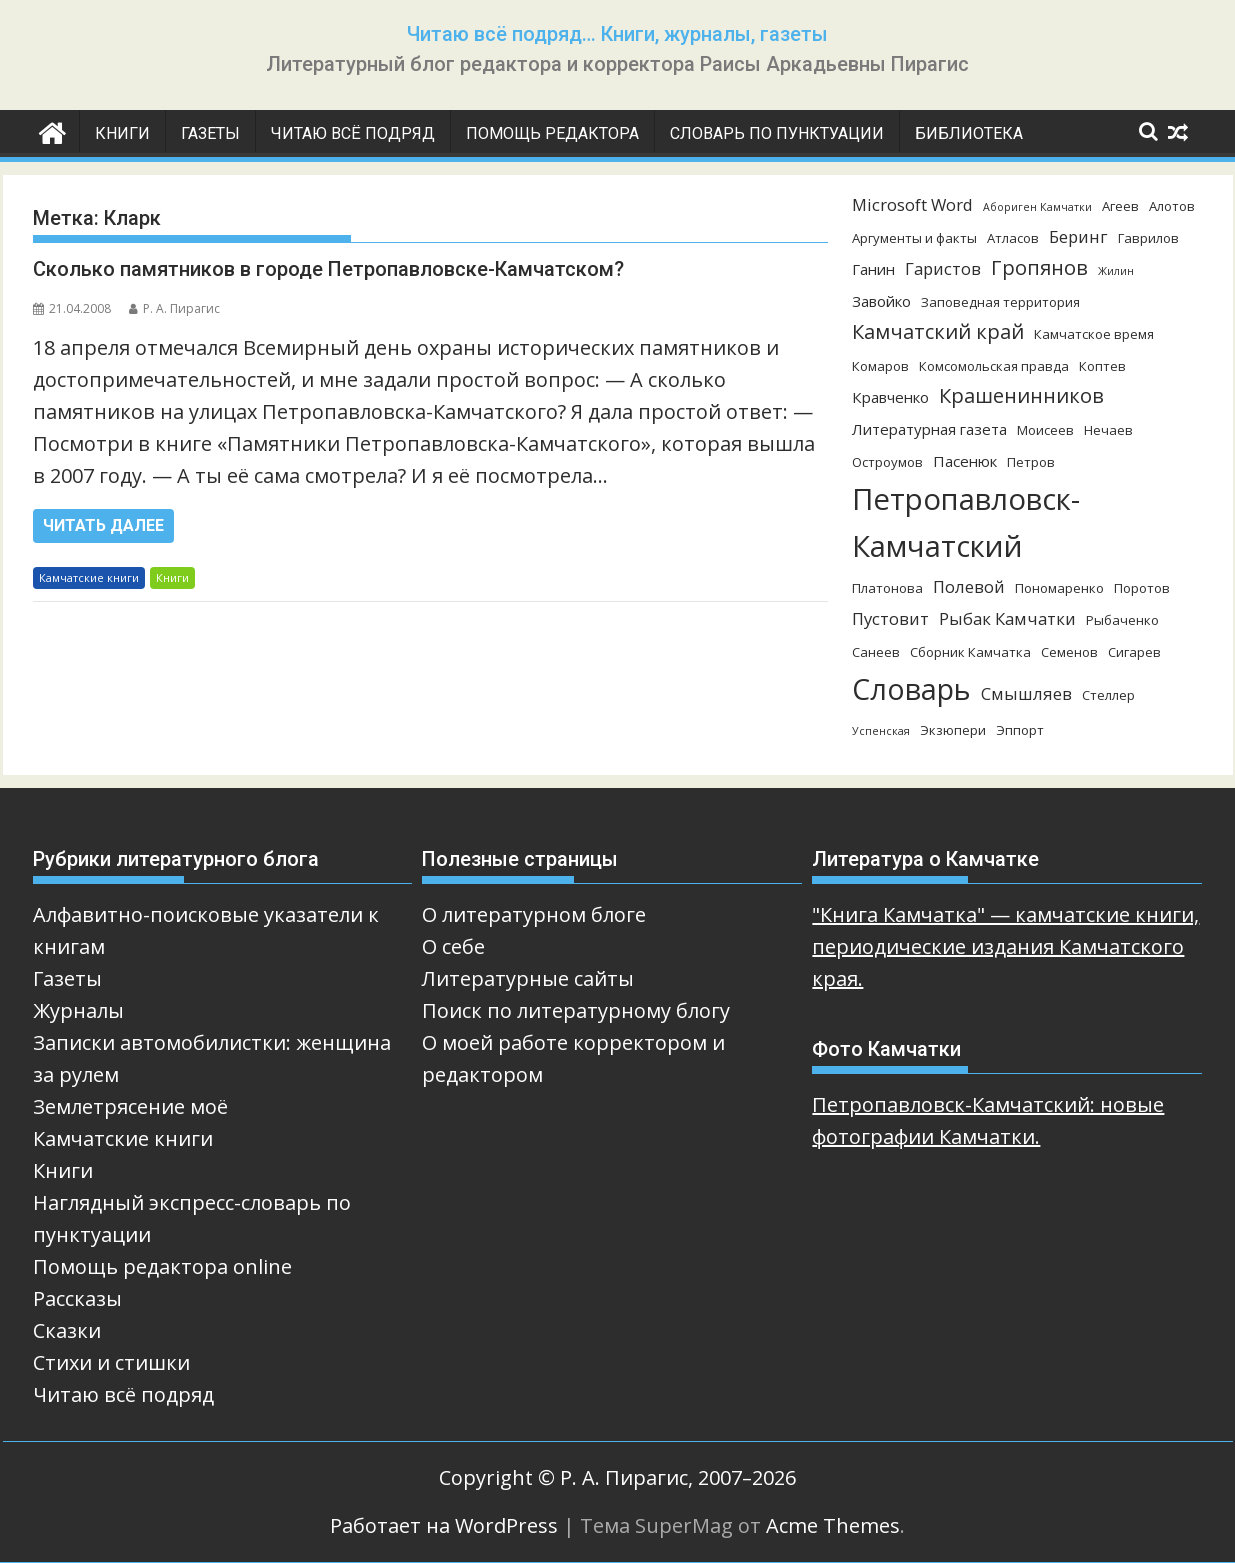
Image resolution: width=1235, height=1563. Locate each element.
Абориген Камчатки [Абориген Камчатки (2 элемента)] (1037, 207)
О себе (453, 946)
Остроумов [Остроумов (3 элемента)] (887, 462)
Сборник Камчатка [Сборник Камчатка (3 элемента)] (970, 652)
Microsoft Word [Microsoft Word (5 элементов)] (912, 204)
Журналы (78, 1010)
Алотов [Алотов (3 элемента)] (1172, 206)
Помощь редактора (552, 133)
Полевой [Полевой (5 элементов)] (969, 586)
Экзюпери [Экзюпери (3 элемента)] (953, 730)
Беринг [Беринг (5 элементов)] (1078, 236)
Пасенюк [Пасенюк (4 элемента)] (965, 461)
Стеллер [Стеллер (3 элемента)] (1108, 695)
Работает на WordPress (444, 1525)
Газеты (210, 133)
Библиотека (969, 133)
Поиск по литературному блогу (576, 1010)
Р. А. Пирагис (174, 308)
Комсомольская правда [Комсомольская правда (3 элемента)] (994, 366)
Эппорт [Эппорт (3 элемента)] (1020, 730)
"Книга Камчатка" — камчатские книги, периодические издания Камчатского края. (1005, 946)
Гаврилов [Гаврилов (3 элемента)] (1148, 238)
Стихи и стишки (111, 1362)
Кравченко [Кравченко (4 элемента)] (890, 397)
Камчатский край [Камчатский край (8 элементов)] (938, 331)
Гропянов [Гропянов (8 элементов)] (1039, 267)
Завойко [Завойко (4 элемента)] (881, 301)
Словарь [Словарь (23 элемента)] (911, 688)
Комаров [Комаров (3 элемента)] (880, 366)
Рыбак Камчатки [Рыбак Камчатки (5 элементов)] (1007, 618)
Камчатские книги (89, 577)
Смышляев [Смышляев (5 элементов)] (1026, 693)
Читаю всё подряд (353, 133)
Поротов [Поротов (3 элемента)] (1142, 588)
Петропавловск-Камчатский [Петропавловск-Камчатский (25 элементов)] (966, 522)
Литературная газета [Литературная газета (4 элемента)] (929, 429)
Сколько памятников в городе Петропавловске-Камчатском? (328, 269)
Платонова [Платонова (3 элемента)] (887, 588)
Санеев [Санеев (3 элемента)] (876, 652)
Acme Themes (833, 1525)
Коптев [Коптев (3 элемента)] (1102, 366)
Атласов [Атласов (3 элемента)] (1013, 238)
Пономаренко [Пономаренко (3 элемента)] (1059, 588)
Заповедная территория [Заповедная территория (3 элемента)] (1000, 302)
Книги (122, 133)
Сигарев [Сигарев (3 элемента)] (1134, 652)
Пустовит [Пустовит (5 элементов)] (890, 618)
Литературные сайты (528, 978)
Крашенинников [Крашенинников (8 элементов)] (1021, 395)
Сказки (67, 1330)
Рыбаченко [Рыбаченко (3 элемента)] (1122, 620)
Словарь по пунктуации (777, 133)
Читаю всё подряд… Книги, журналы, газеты (617, 34)
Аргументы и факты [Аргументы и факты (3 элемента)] (914, 238)
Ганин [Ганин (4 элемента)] (873, 269)
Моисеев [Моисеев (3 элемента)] (1045, 430)
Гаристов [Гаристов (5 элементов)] (943, 268)
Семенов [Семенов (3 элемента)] (1069, 652)
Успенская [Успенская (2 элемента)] (881, 731)
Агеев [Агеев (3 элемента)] (1120, 206)
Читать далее (103, 525)
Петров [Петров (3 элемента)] (1031, 462)
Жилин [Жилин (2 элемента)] (1116, 271)
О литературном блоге (534, 914)
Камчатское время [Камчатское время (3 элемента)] (1094, 334)
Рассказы (77, 1298)
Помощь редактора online (162, 1266)
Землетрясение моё (130, 1106)
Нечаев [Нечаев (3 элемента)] (1108, 430)
